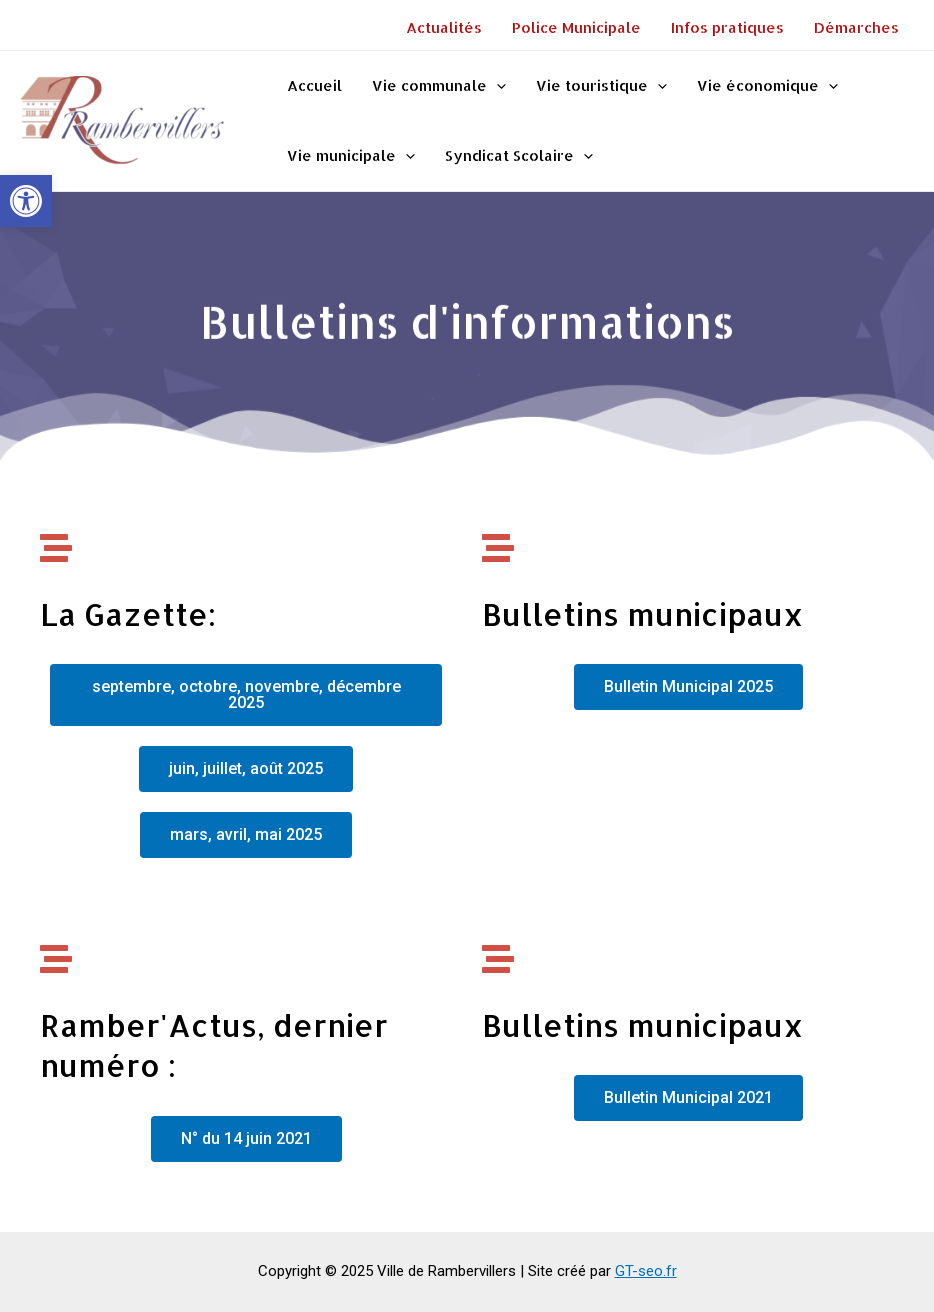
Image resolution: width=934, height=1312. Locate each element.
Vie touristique (601, 86)
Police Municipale (576, 27)
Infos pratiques (727, 27)
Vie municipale (351, 156)
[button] (26, 201)
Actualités (444, 27)
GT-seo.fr (646, 1271)
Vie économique (767, 86)
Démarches (856, 27)
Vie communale (439, 86)
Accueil (314, 85)
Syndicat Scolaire (519, 156)
